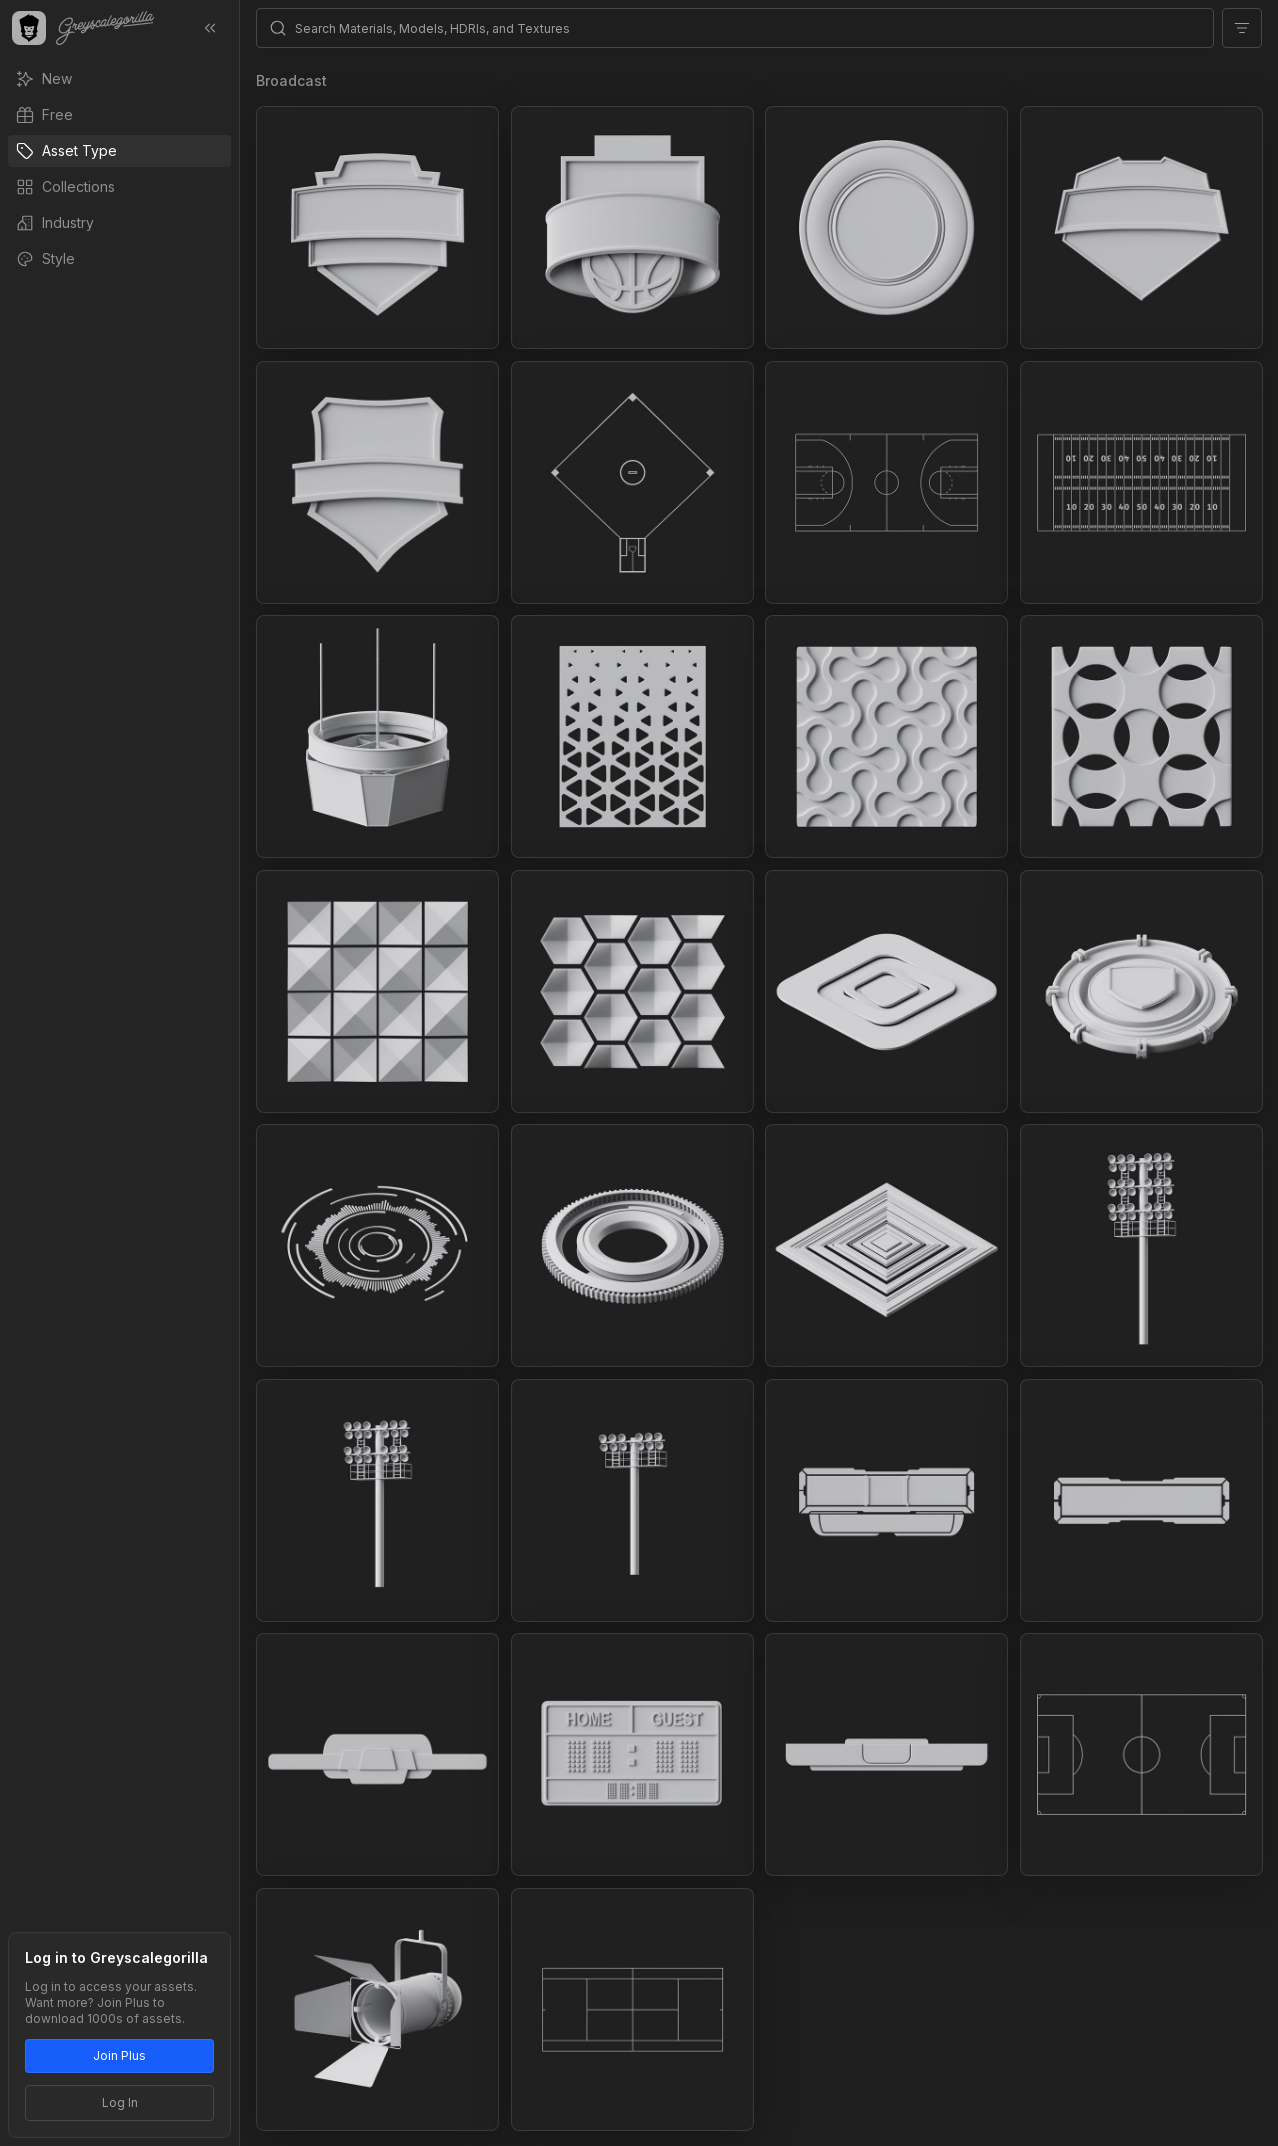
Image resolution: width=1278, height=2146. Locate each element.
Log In (120, 2102)
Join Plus (119, 2055)
